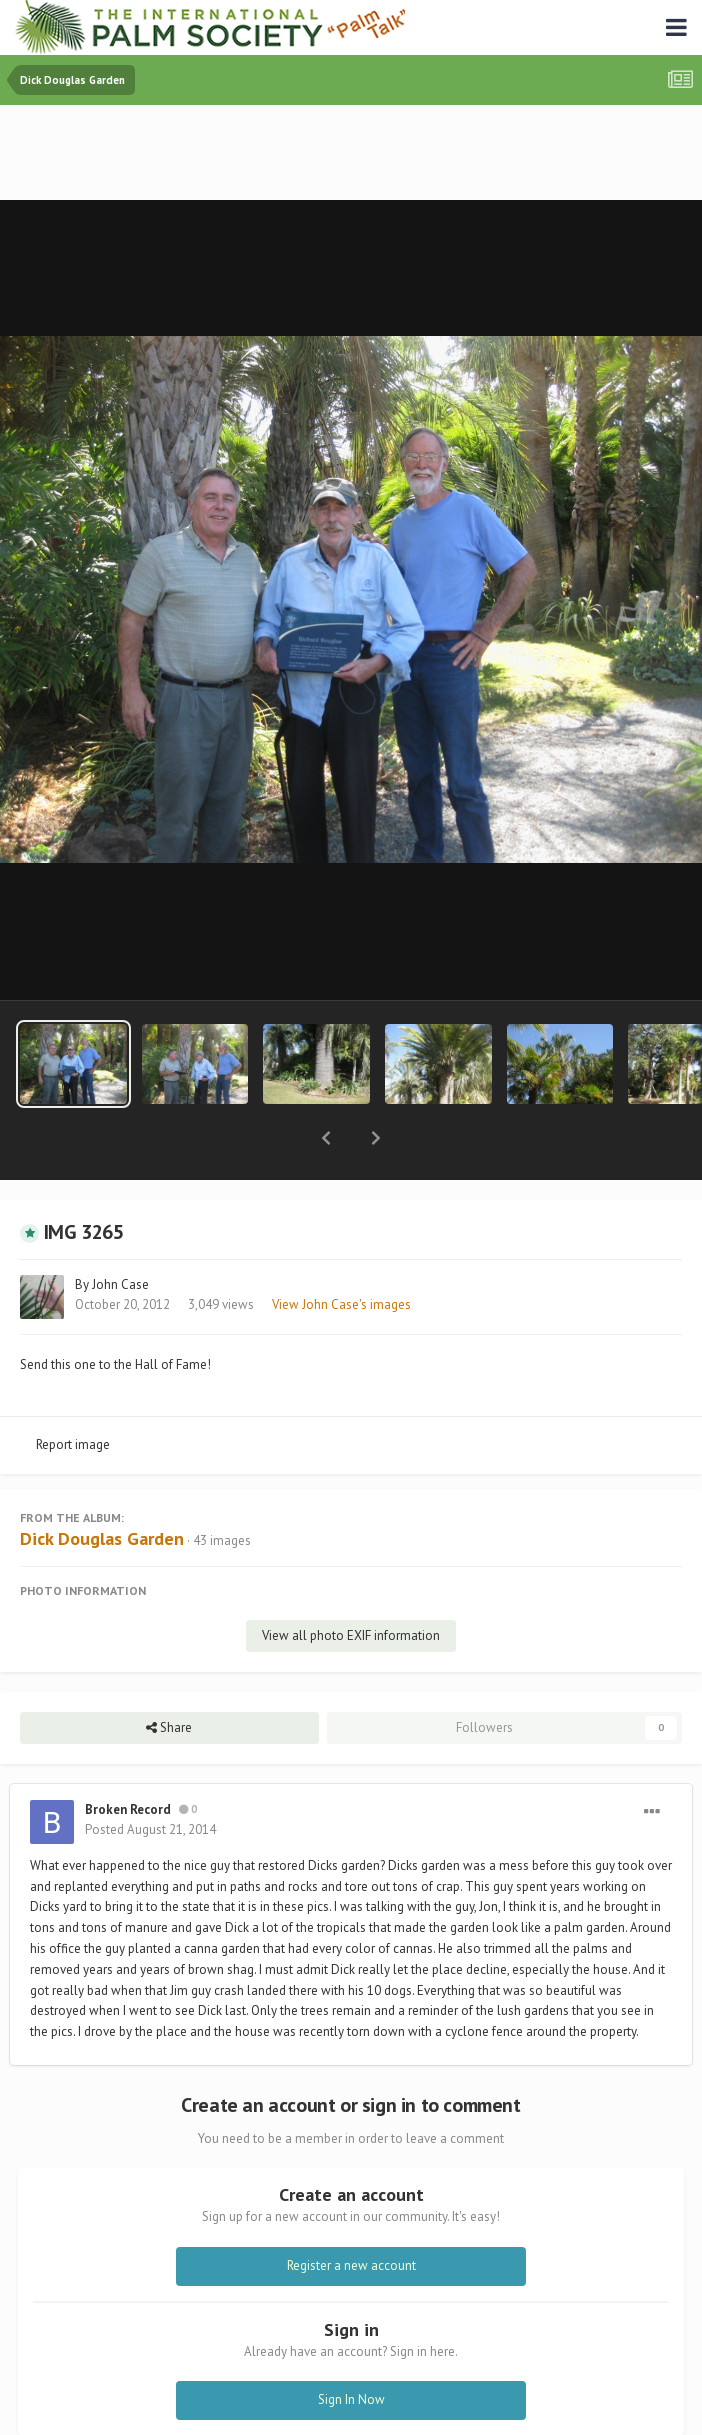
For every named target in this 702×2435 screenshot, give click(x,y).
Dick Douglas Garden (102, 1486)
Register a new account (351, 2213)
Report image (73, 1392)
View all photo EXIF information (351, 1583)
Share (169, 1676)
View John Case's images (341, 1252)
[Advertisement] (351, 154)
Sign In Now (351, 2347)
